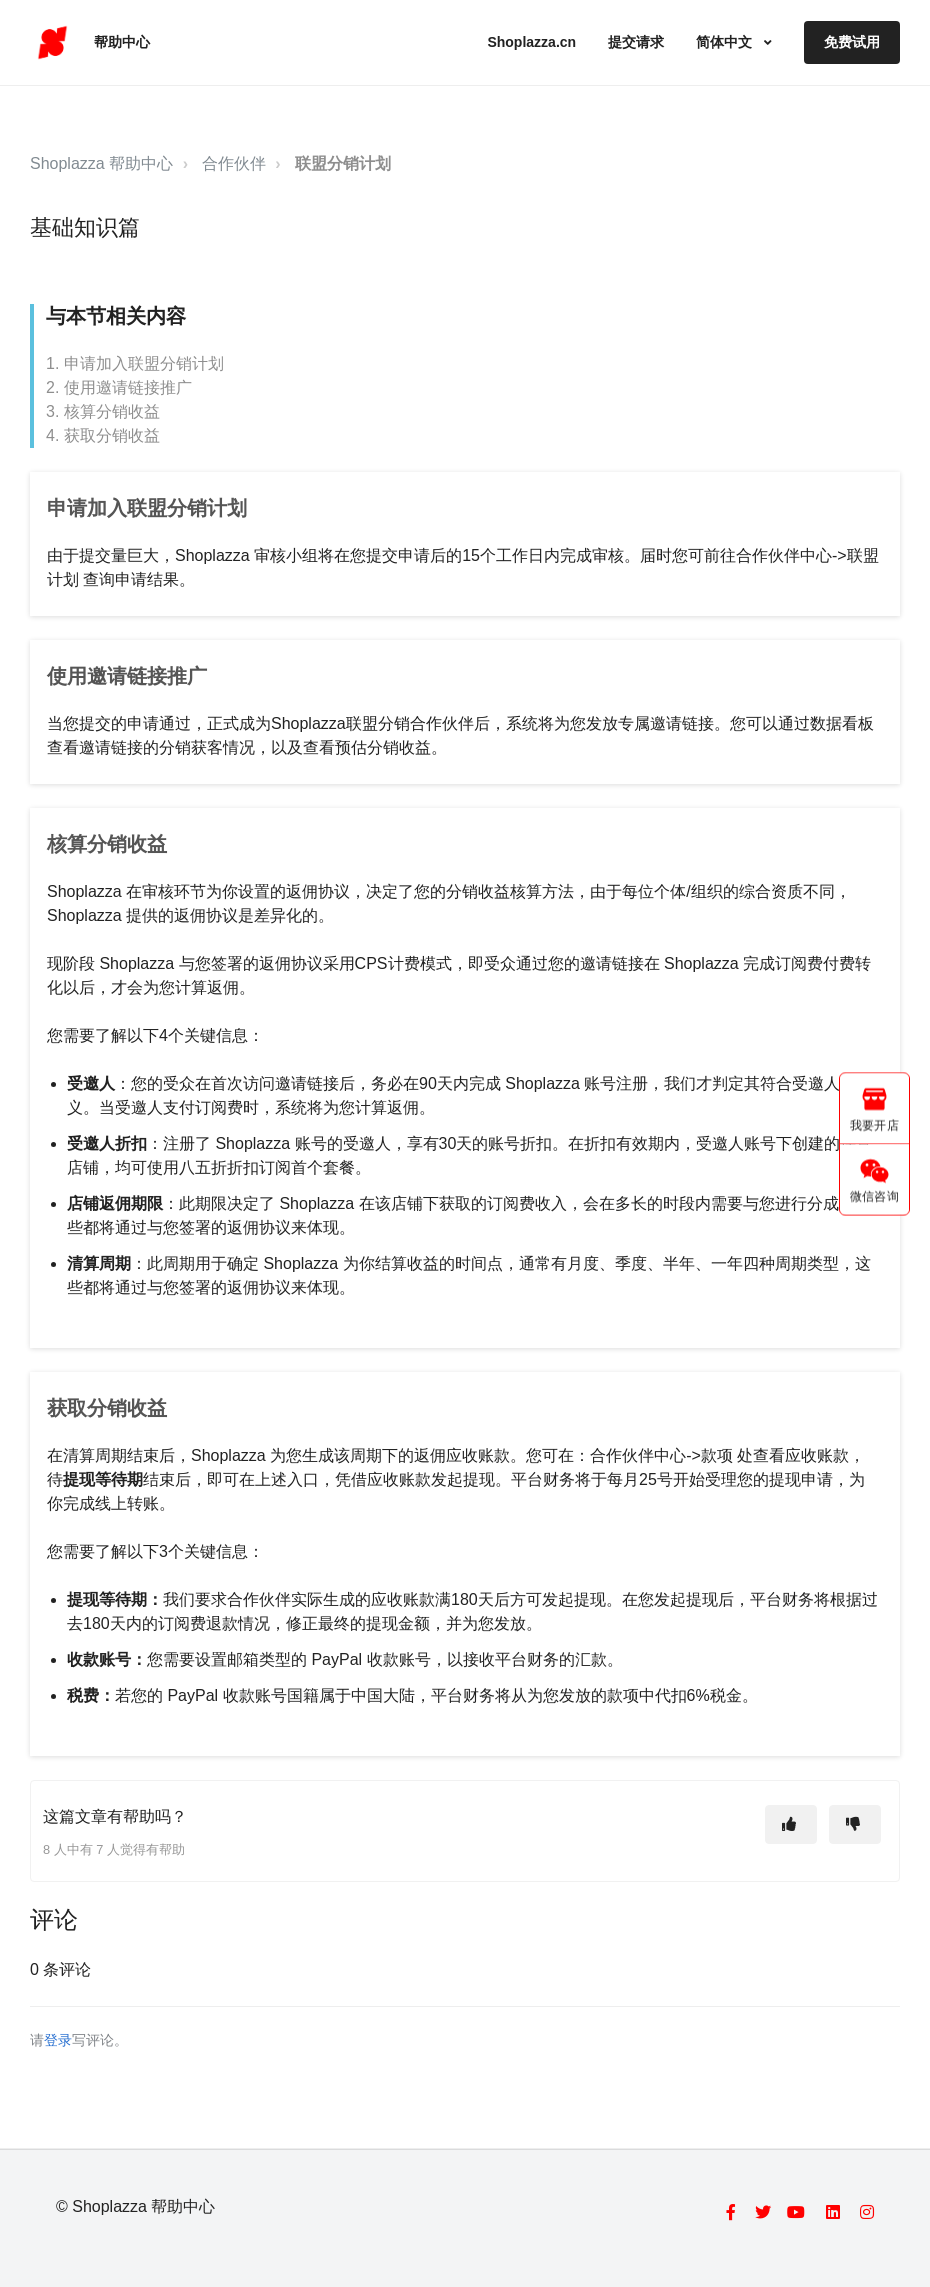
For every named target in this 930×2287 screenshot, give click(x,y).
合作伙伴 (234, 163)
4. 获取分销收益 (103, 435)
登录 (58, 2040)
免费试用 (852, 42)
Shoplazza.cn (531, 42)
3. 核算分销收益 (103, 411)
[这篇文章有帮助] (791, 1824)
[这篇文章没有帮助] (855, 1824)
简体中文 (726, 42)
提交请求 (636, 42)
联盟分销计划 (343, 163)
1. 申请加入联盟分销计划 (135, 363)
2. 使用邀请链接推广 (119, 387)
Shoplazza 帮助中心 (101, 163)
